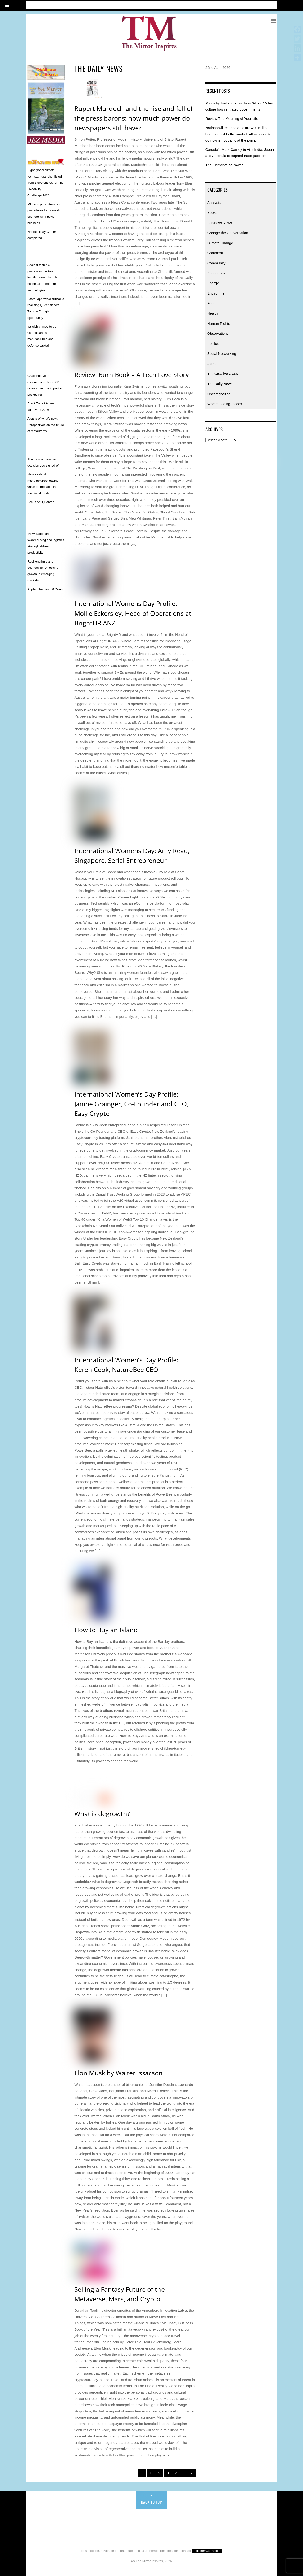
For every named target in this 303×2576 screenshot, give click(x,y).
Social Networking (221, 353)
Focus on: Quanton (40, 502)
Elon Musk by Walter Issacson (118, 2073)
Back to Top (151, 2502)
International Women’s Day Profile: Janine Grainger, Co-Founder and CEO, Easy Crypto (131, 1104)
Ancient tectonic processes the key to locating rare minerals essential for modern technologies (42, 277)
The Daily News (219, 384)
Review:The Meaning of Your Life (231, 119)
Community (216, 263)
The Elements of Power (224, 165)
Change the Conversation (227, 233)
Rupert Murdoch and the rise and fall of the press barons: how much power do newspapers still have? (133, 118)
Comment (215, 253)
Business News (219, 223)
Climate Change (220, 243)
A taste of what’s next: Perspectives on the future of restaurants (45, 425)
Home (45, 2519)
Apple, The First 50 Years (45, 589)
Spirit (211, 364)
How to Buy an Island (106, 1629)
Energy (213, 283)
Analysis (214, 202)
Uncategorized (219, 394)
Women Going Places (224, 404)
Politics (213, 344)
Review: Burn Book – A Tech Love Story (131, 374)
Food (211, 303)
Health (212, 313)
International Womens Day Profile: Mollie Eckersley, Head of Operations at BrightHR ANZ (132, 613)
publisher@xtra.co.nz (207, 2551)
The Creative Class (222, 374)
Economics (216, 273)
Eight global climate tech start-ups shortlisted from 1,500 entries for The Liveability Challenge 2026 (45, 182)
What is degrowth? (102, 1813)
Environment (217, 293)
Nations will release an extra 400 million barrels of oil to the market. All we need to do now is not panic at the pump (238, 134)
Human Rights (218, 323)
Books (212, 213)
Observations (217, 333)
